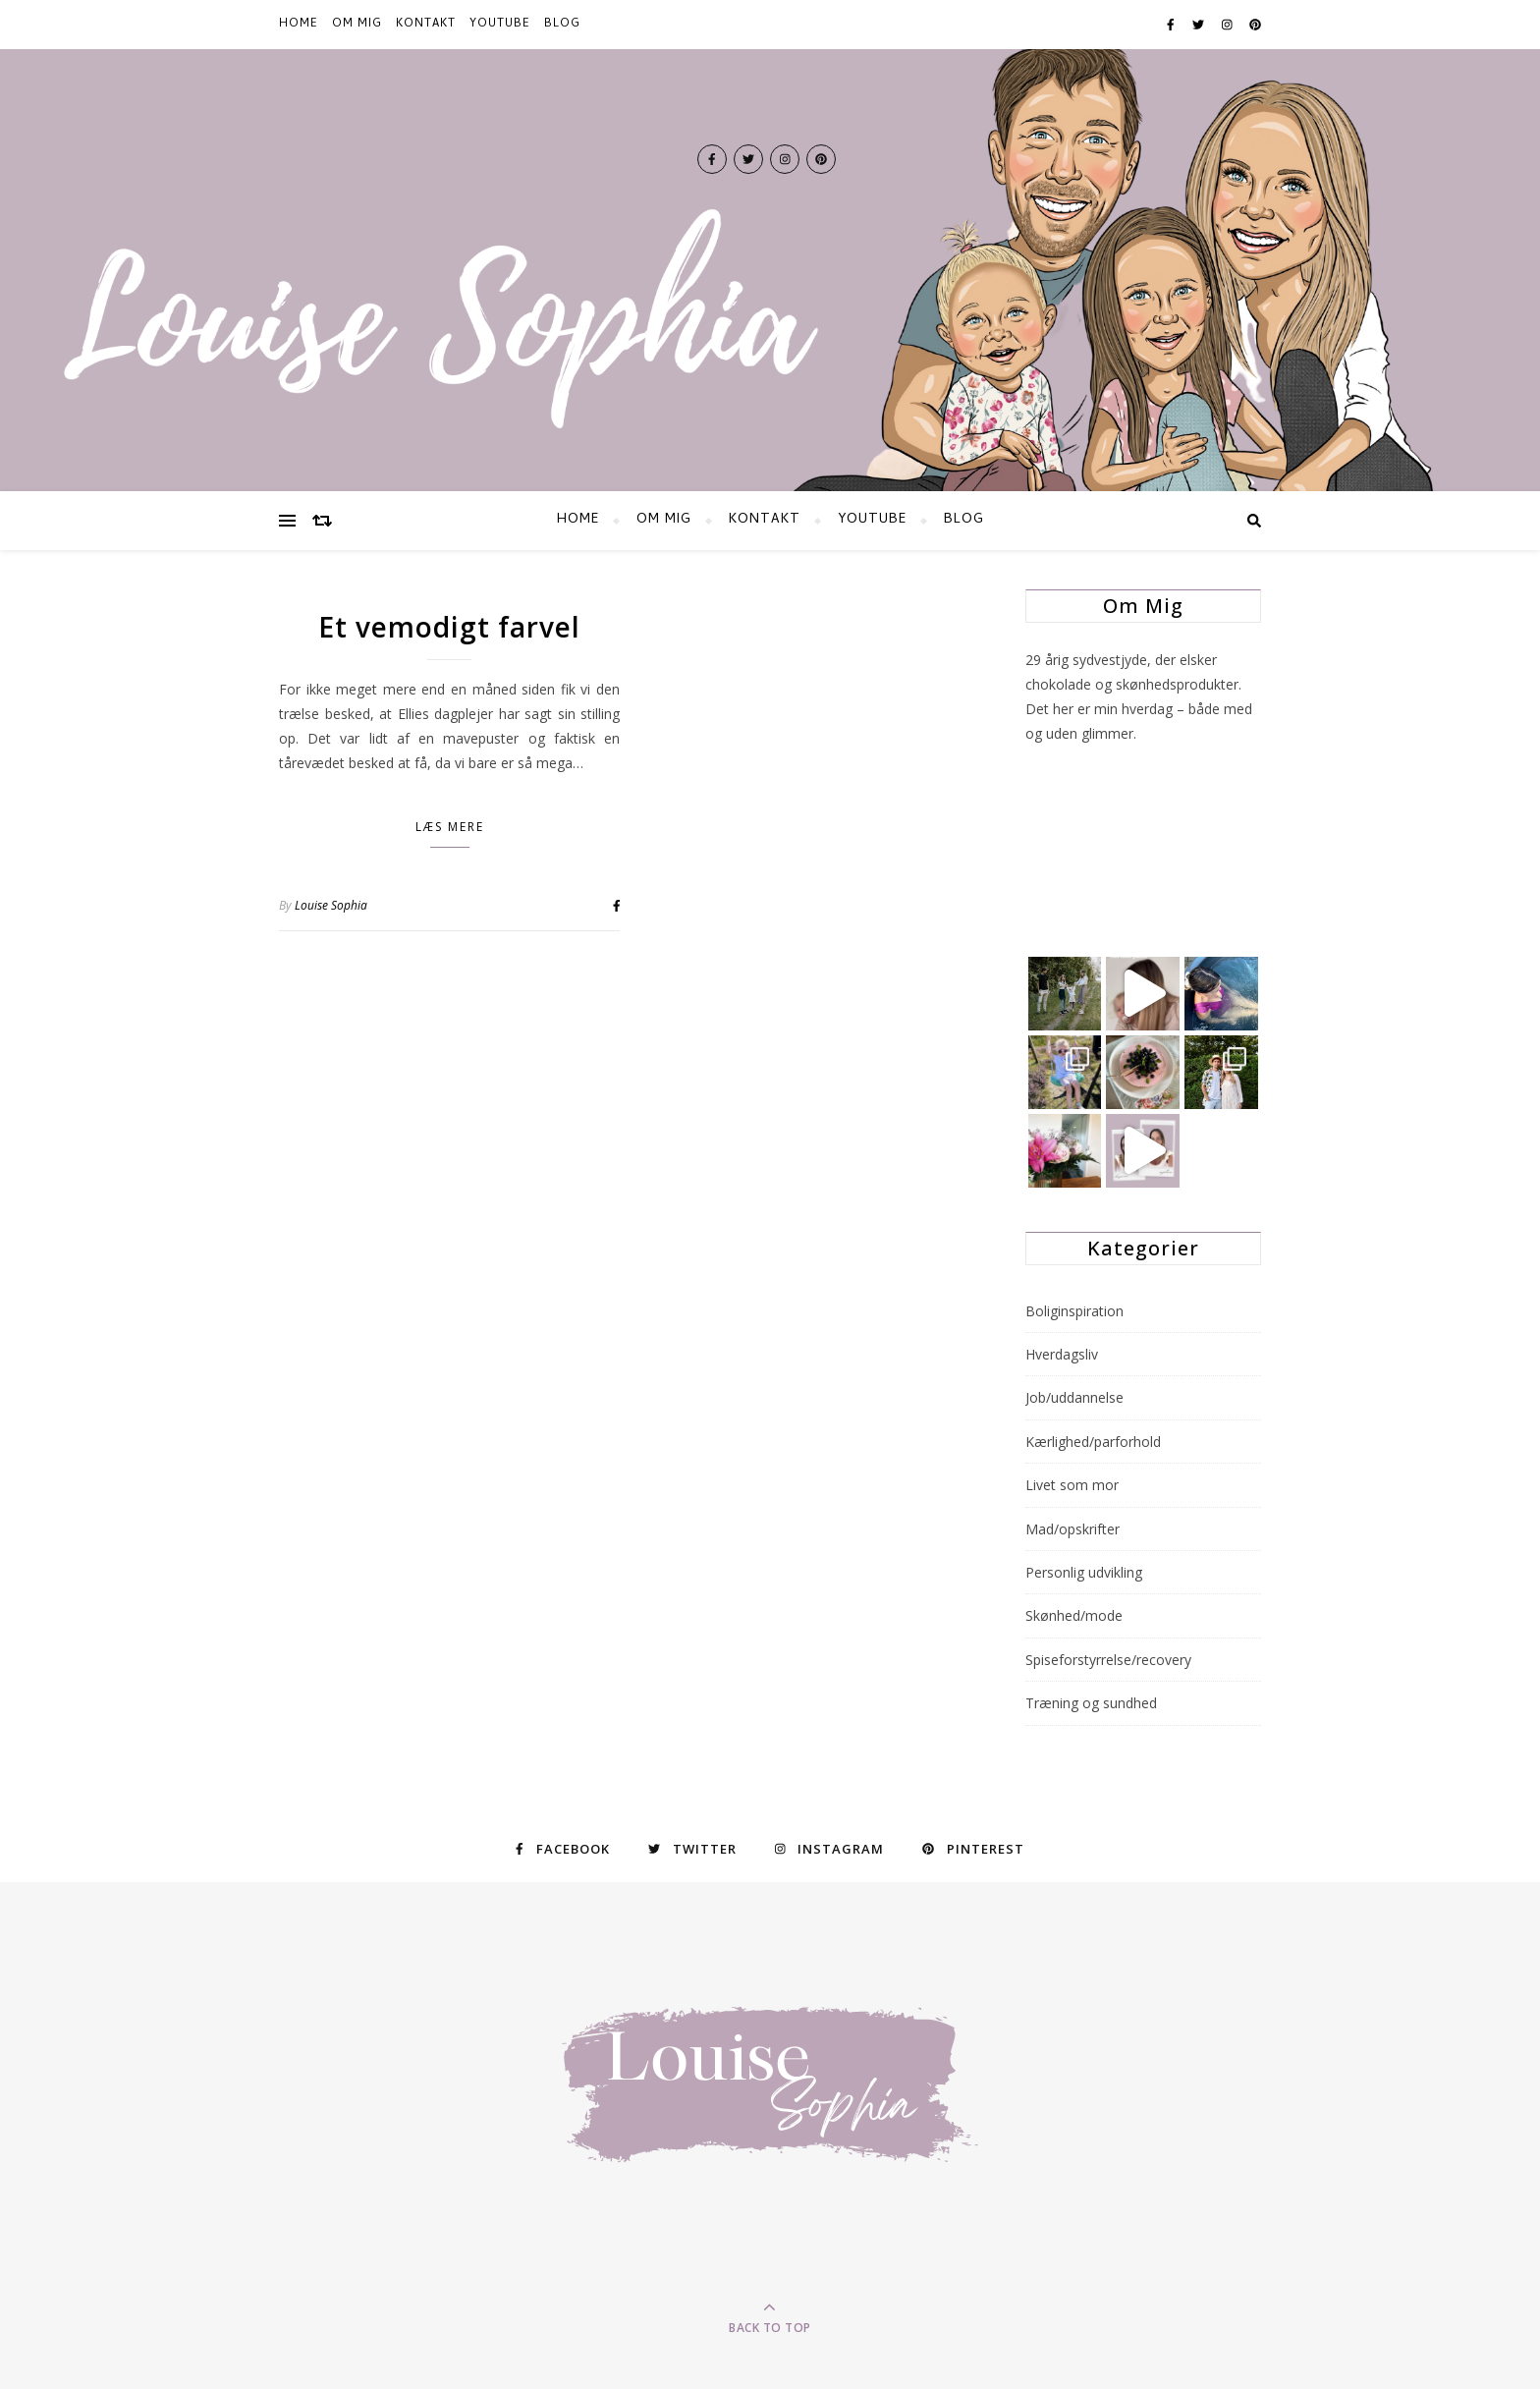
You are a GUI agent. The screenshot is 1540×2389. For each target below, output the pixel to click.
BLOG (562, 24)
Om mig (357, 24)
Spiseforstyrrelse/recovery (1108, 1659)
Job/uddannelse (1074, 1397)
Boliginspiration (1074, 1311)
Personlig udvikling (1083, 1572)
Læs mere (449, 826)
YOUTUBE (499, 24)
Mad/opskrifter (1072, 1529)
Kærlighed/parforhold (1093, 1441)
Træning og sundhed (1091, 1703)
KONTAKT (426, 24)
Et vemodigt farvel (449, 626)
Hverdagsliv (1061, 1354)
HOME (298, 24)
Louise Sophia (331, 905)
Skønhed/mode (1074, 1615)
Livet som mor (1072, 1484)
